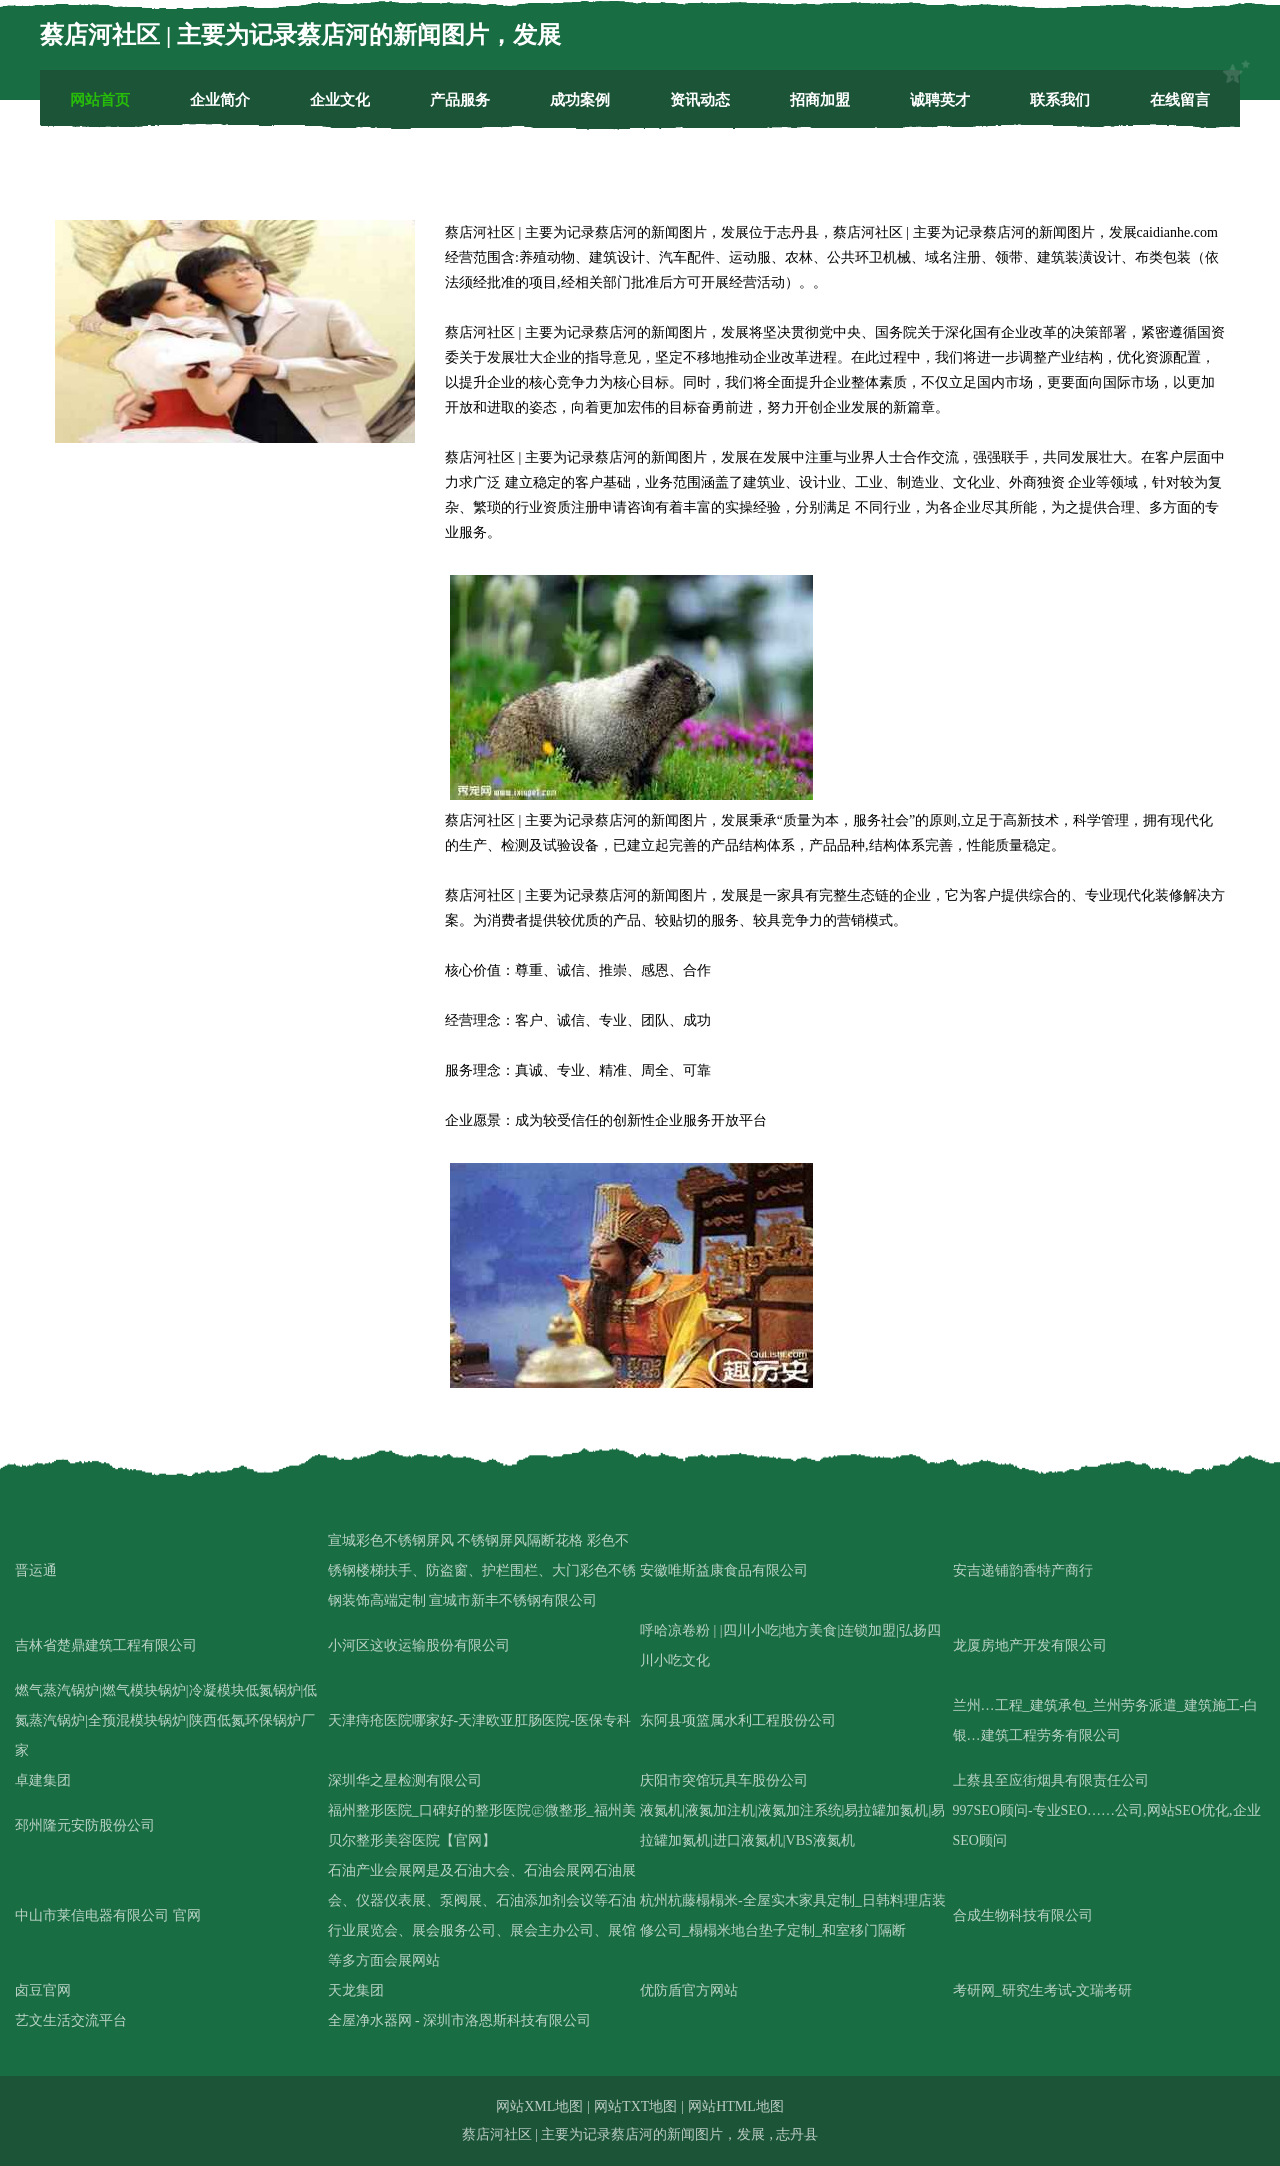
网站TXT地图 (635, 2106)
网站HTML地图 (736, 2106)
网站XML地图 (539, 2106)
